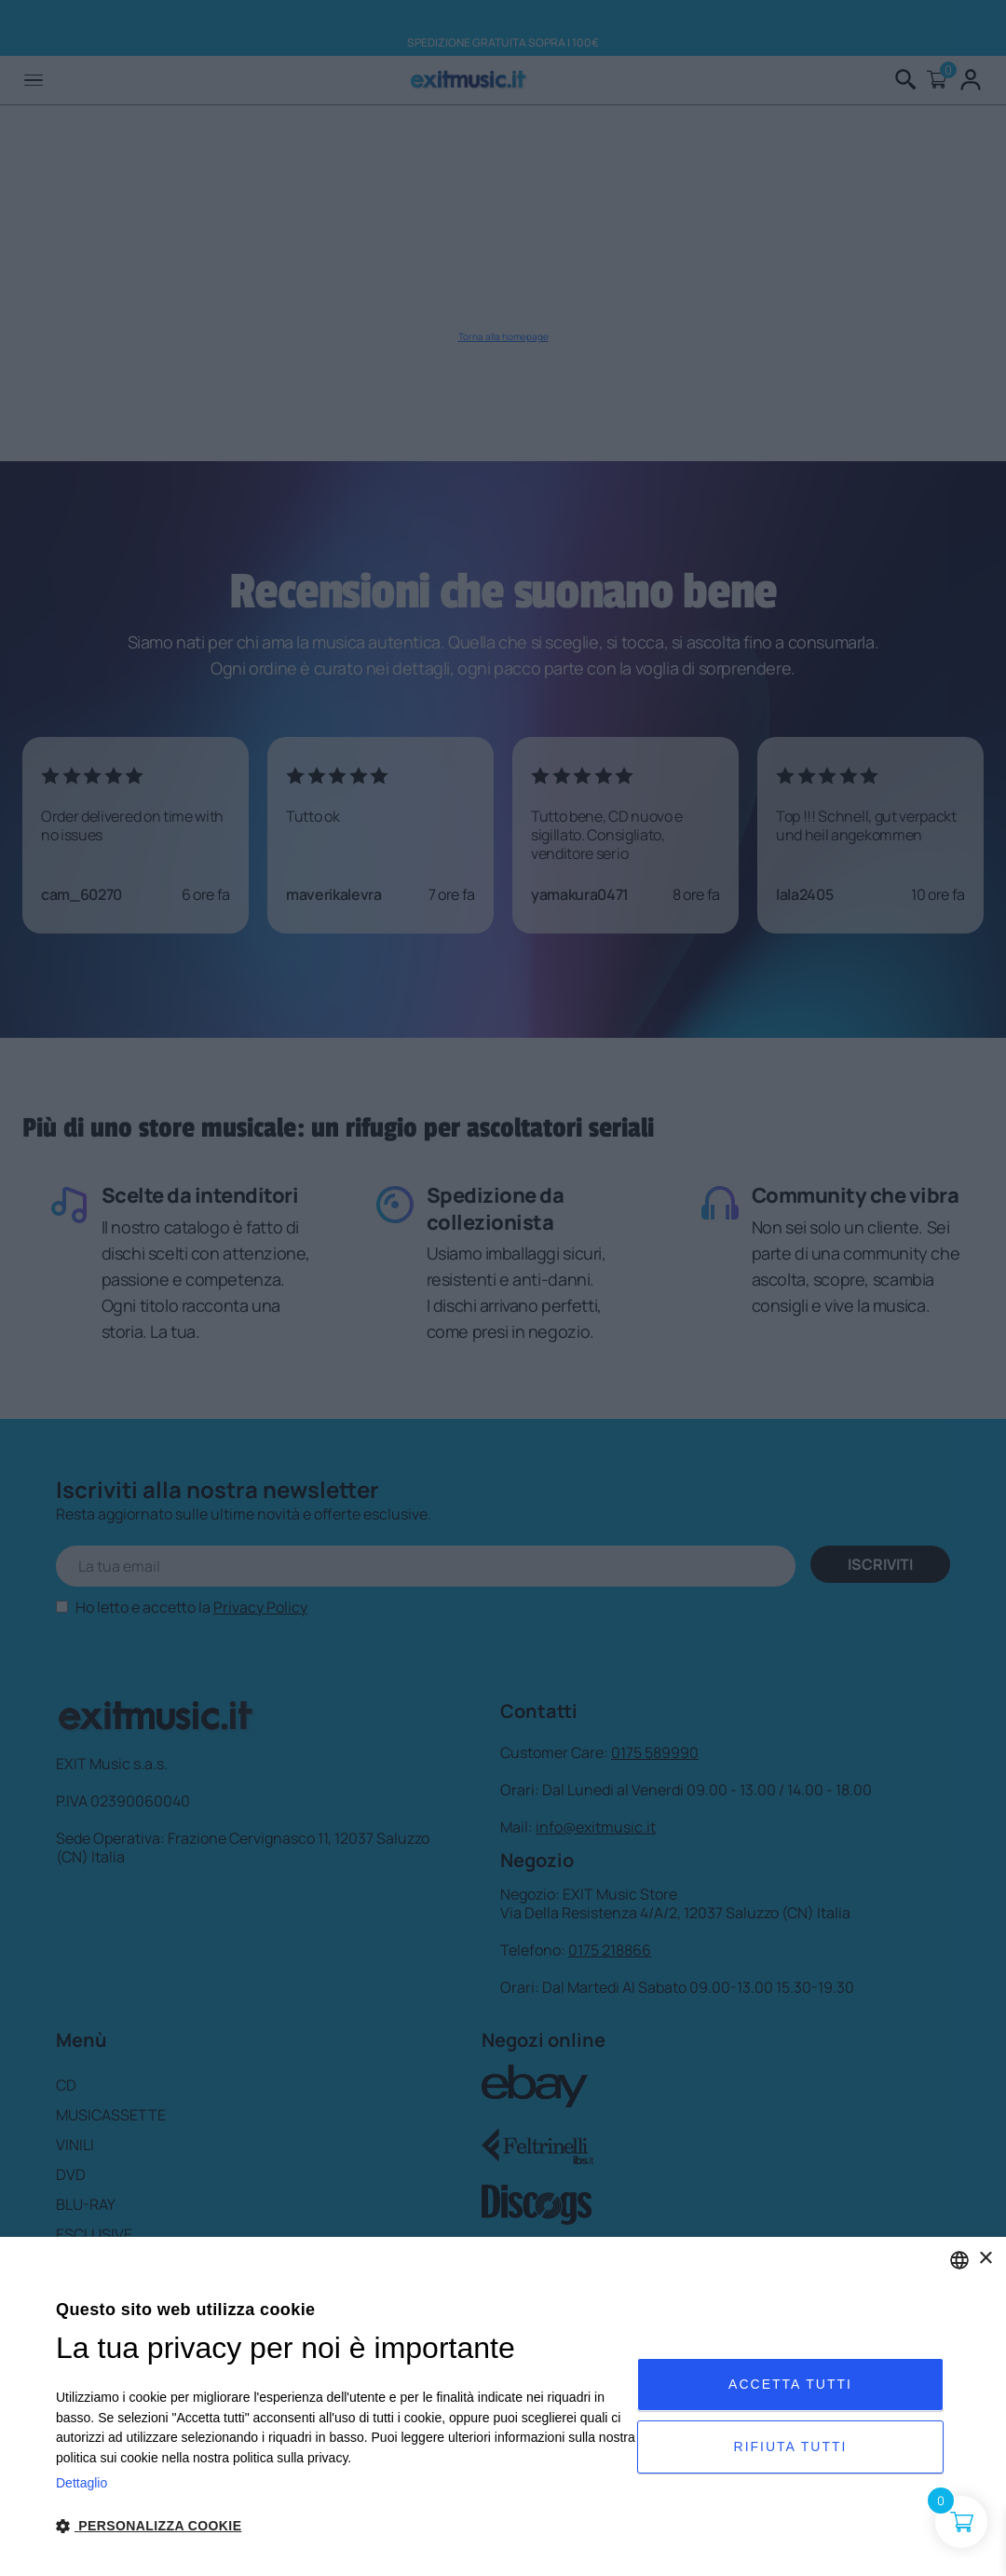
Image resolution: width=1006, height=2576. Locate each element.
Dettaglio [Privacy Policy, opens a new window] (81, 2482)
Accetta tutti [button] (790, 2384)
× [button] (985, 2259)
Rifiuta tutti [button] (791, 2446)
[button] (346, 2526)
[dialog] (503, 2406)
